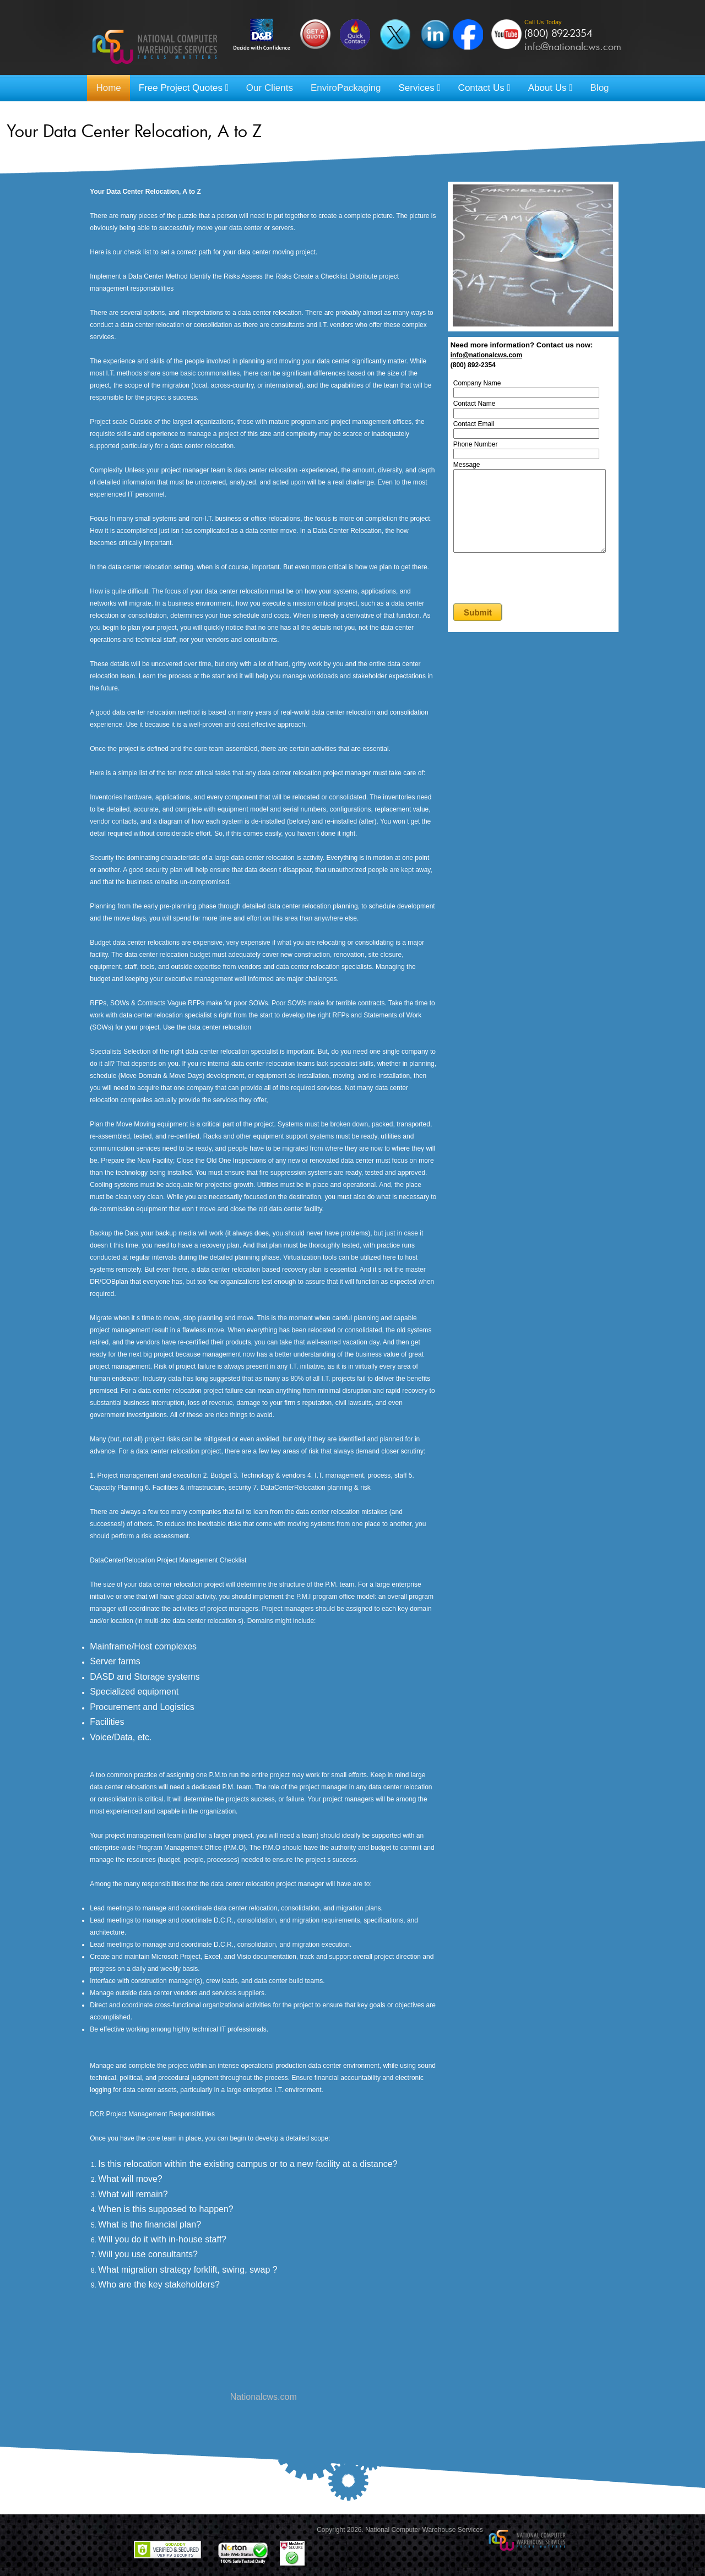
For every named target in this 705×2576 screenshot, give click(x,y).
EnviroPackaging (346, 88)
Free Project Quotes (184, 88)
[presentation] (539, 595)
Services (419, 88)
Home (108, 88)
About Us (550, 88)
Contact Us (484, 88)
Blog (599, 88)
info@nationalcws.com (572, 46)
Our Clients (269, 88)
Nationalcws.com (263, 2396)
